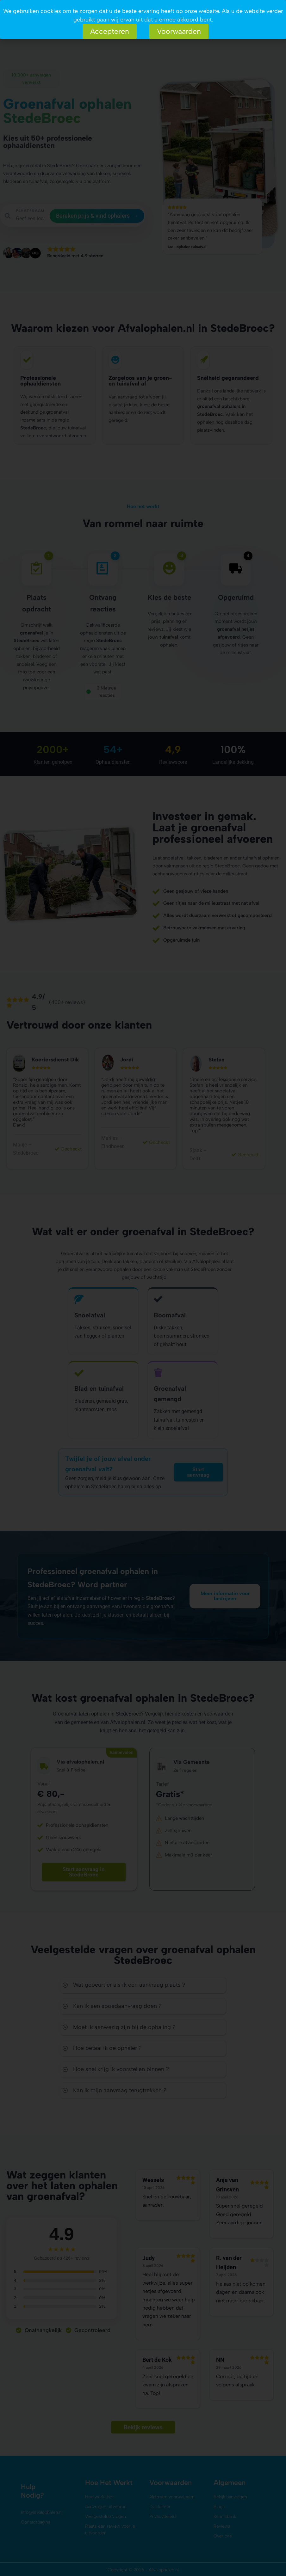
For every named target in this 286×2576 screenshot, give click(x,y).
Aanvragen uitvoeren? (43, 18)
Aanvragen (23, 3)
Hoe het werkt (36, 11)
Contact (66, 34)
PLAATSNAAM (30, 211)
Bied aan (32, 26)
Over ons (30, 34)
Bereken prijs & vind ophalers (97, 216)
